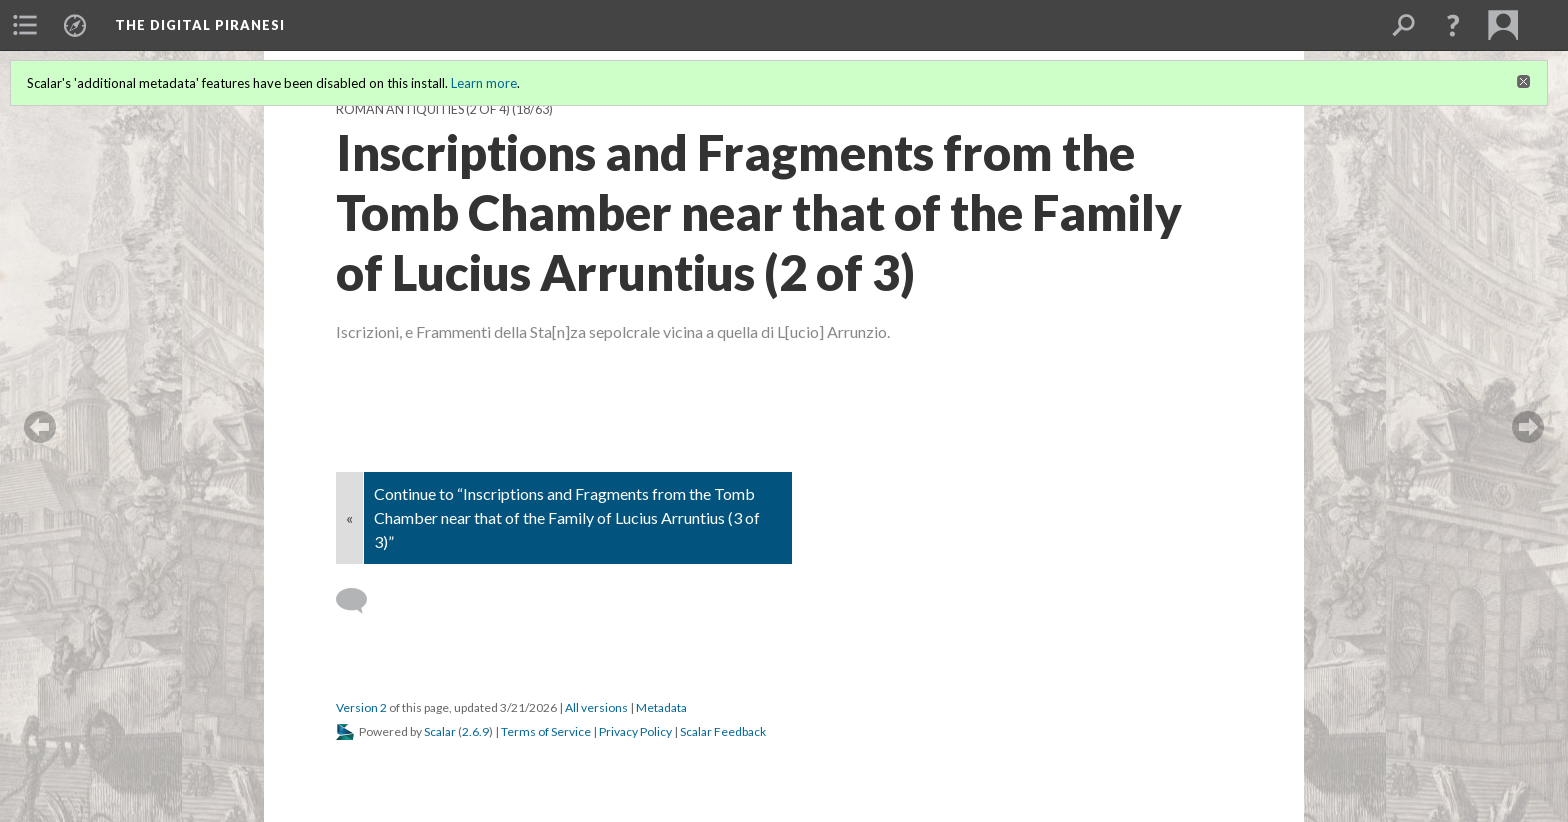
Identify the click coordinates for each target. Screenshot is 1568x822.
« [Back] (349, 517)
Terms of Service (546, 731)
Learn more (484, 83)
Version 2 (361, 707)
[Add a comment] (360, 601)
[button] (1453, 25)
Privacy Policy (635, 731)
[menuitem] (25, 25)
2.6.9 (475, 731)
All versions (596, 707)
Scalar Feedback (723, 731)
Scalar (440, 731)
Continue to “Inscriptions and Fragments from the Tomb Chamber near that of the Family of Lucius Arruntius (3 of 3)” (567, 517)
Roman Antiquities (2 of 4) (423, 109)
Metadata (661, 707)
